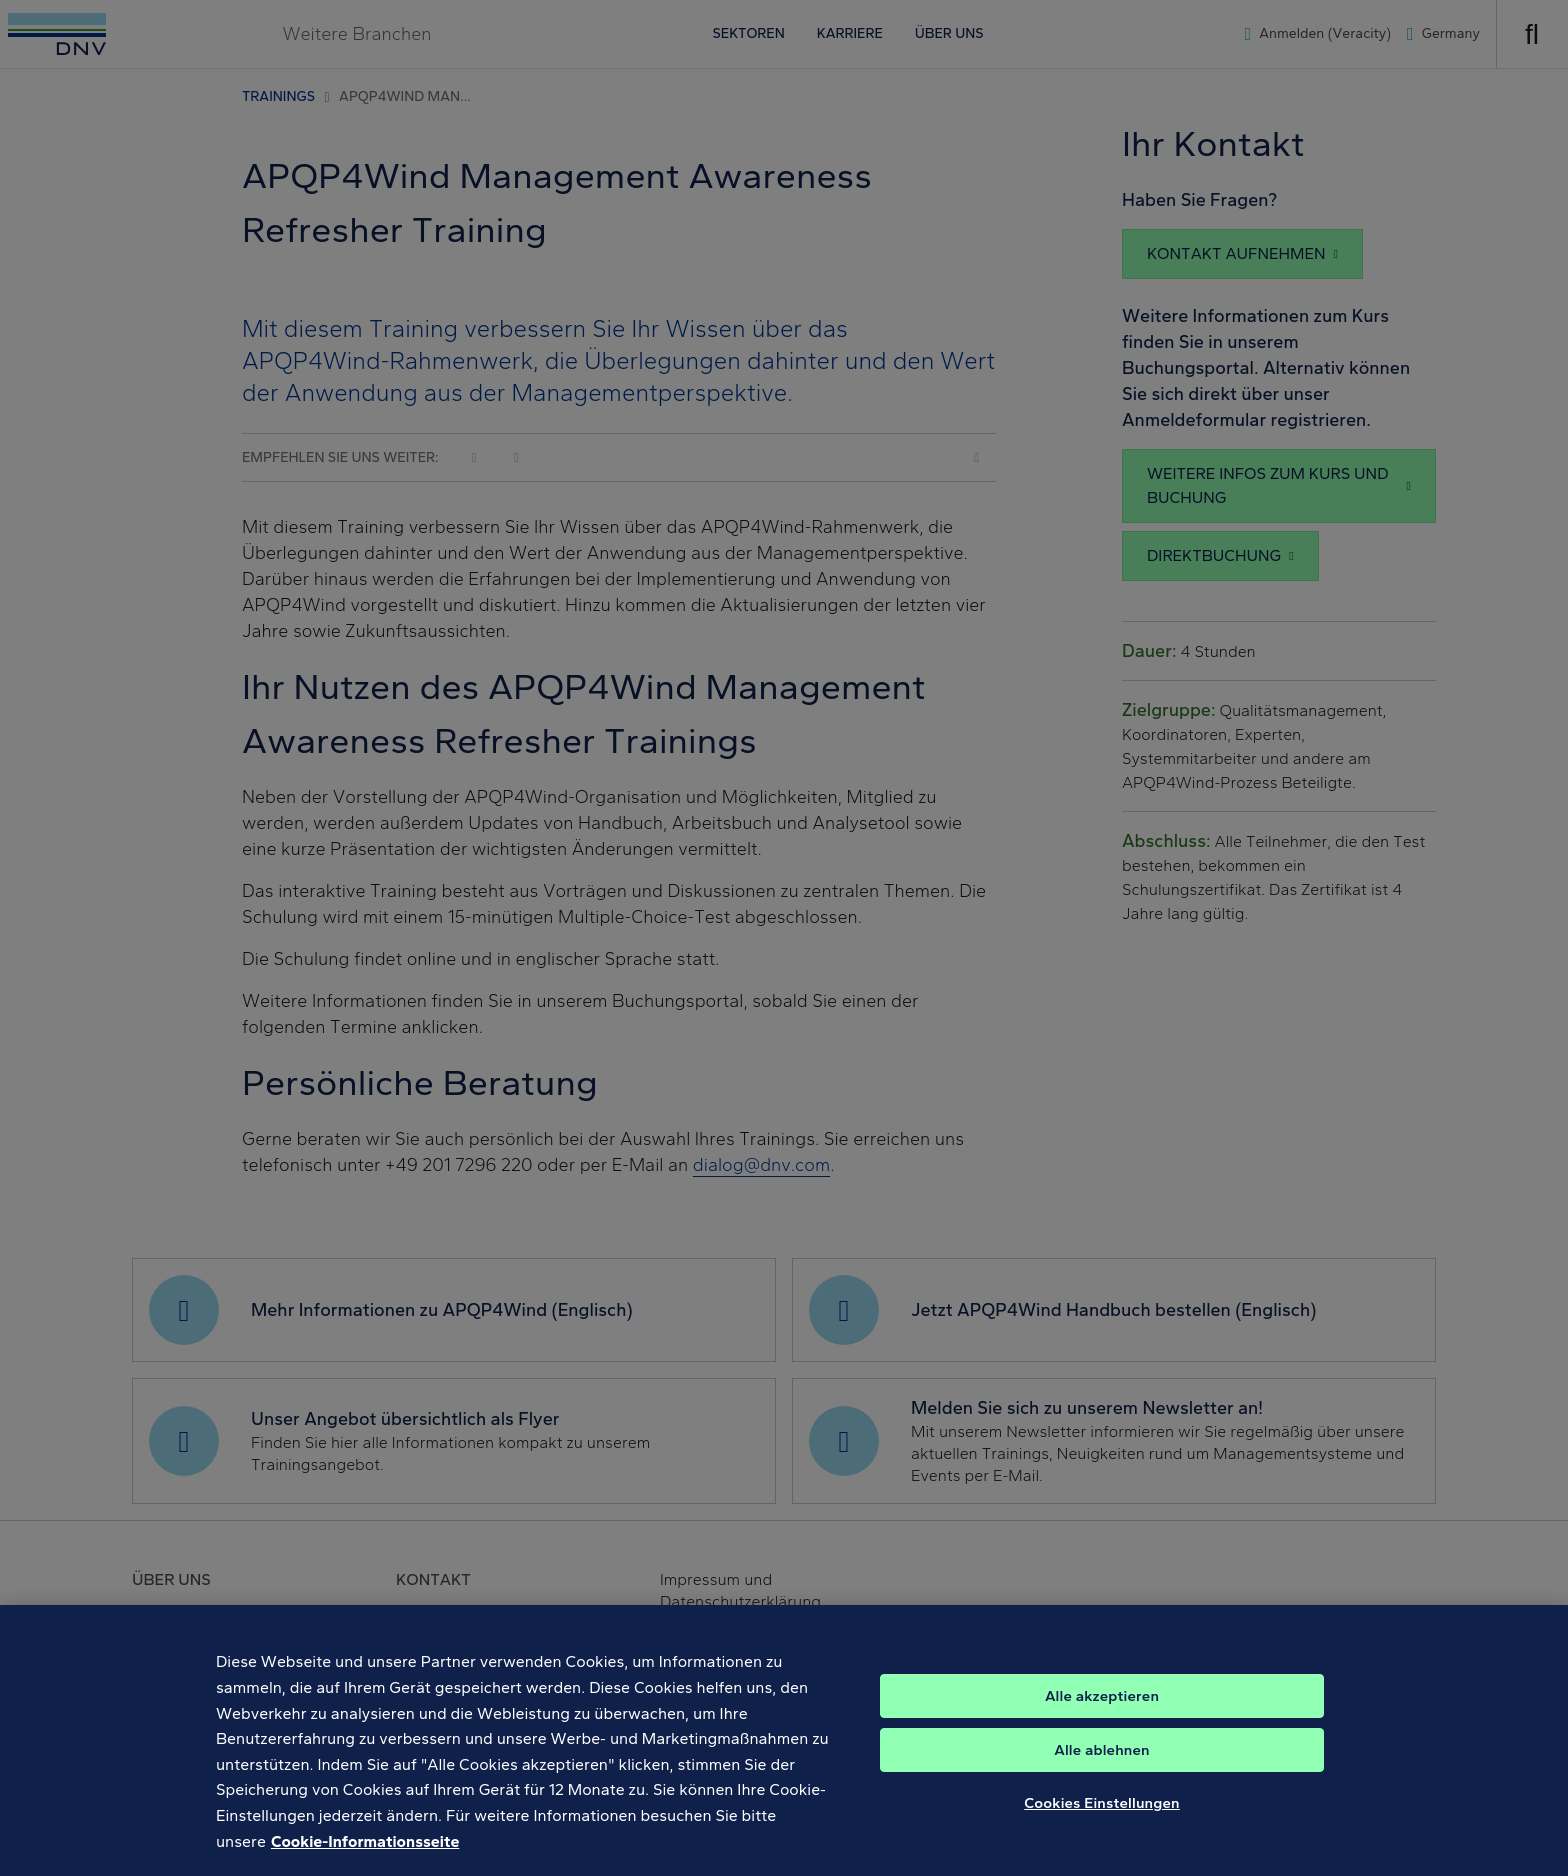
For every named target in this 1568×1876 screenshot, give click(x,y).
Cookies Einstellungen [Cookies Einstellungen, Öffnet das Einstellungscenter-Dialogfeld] (1102, 1821)
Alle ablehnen (1102, 1768)
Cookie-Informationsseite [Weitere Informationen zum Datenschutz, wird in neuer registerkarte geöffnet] (365, 1858)
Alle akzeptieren (1102, 1714)
